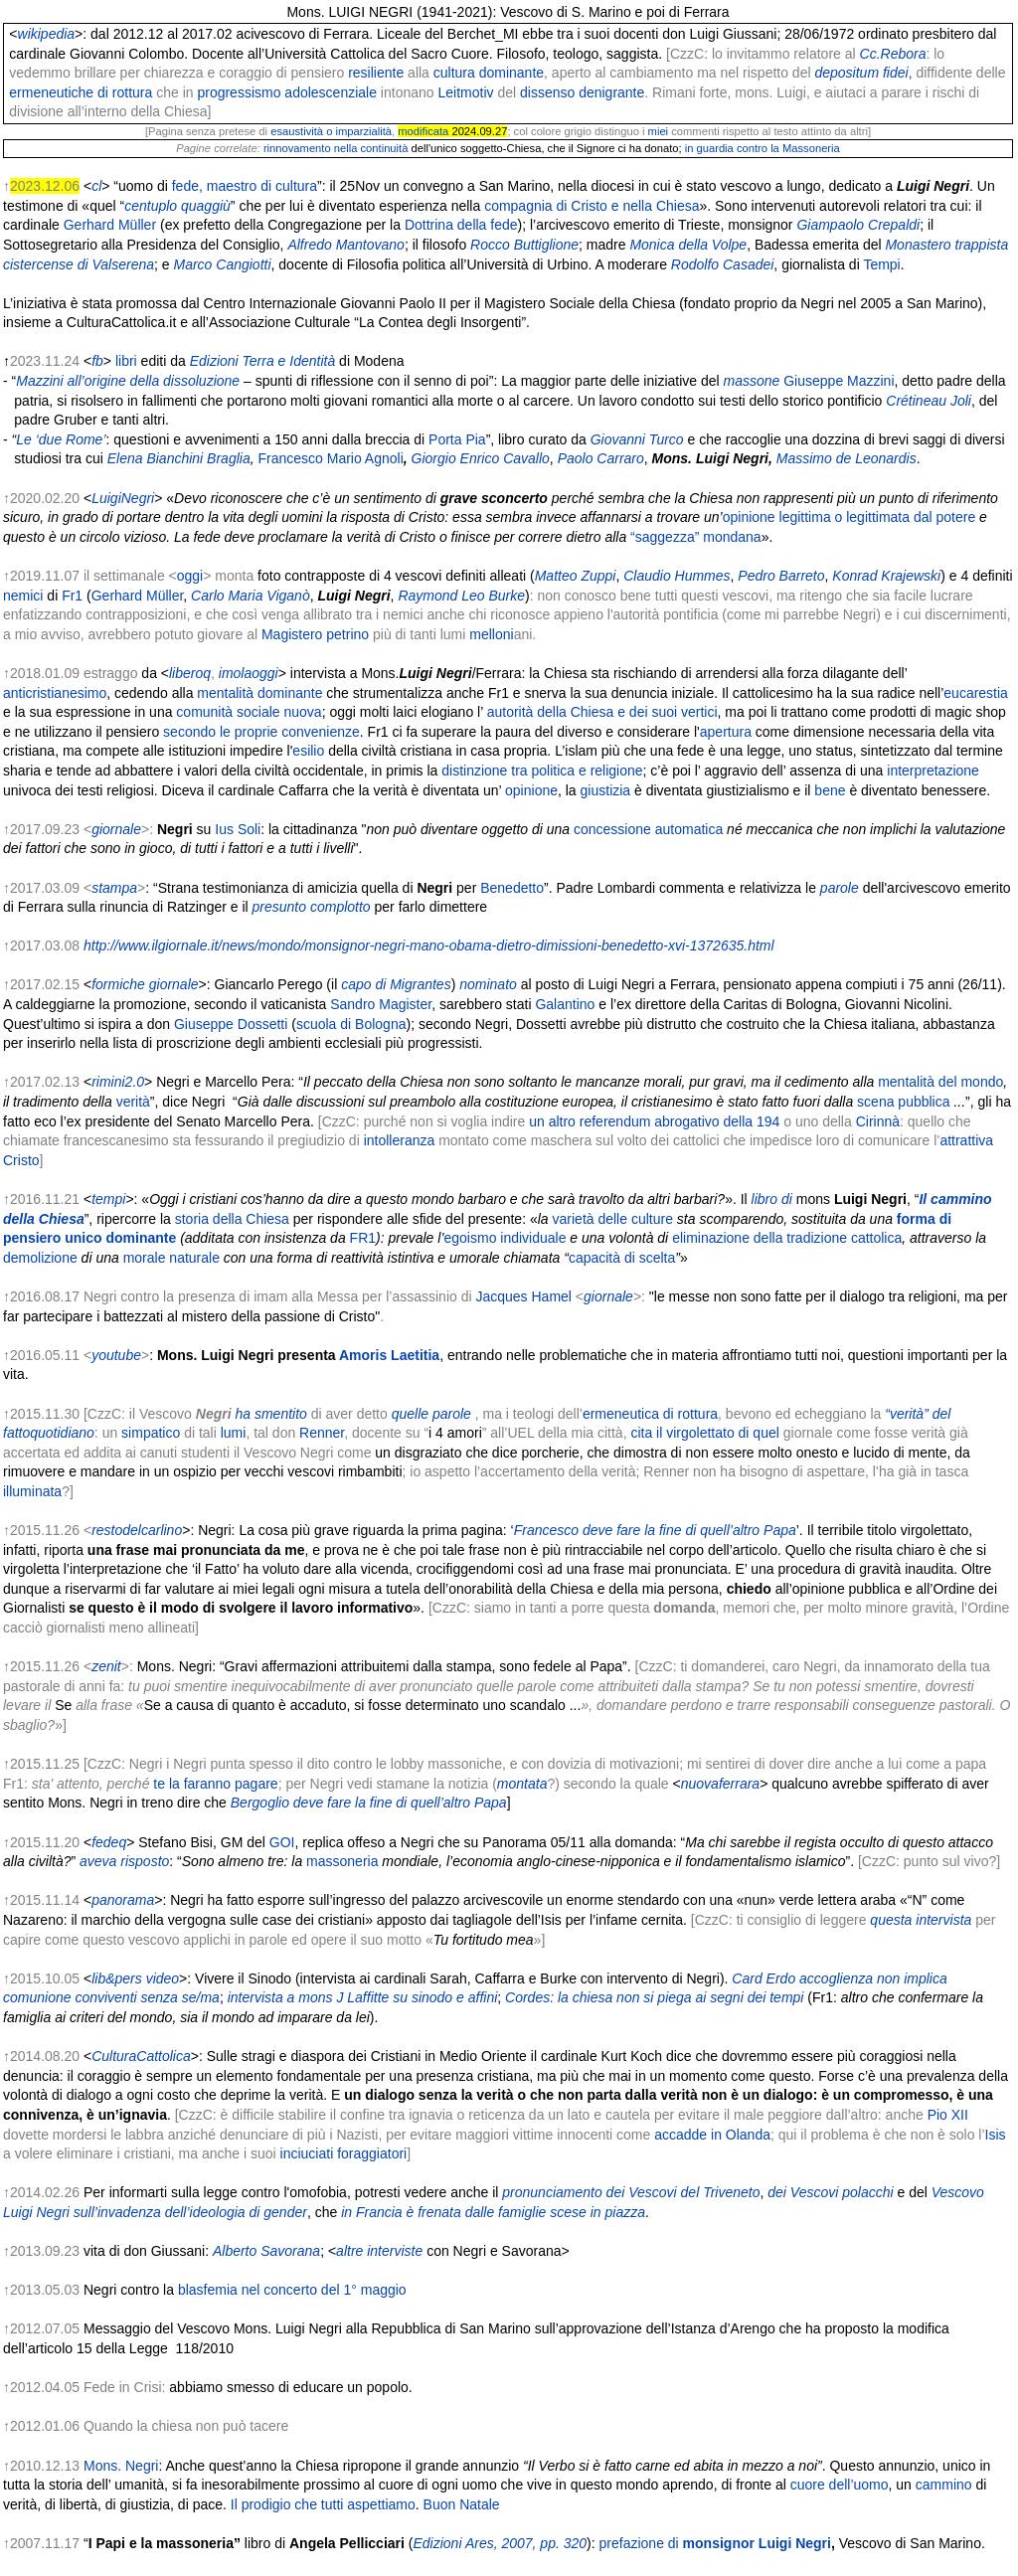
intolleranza (399, 1140)
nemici (23, 595)
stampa (114, 888)
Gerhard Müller (110, 225)
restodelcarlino (136, 1530)
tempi (108, 1199)
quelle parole (431, 1414)
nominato (488, 984)
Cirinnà (878, 1121)
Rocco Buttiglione (524, 245)
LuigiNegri (122, 498)
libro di (772, 1199)
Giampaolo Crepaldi (858, 225)
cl (96, 186)
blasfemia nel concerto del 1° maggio (292, 2290)
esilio (308, 751)
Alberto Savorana (266, 2251)
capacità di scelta (622, 1258)
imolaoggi (248, 673)
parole (839, 888)
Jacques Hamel (523, 1296)
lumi (234, 1433)
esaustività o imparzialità (331, 131)
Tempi (881, 264)
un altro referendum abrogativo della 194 (654, 1121)
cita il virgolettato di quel (704, 1433)
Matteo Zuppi (575, 576)
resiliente (376, 73)
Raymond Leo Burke (461, 595)
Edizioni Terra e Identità (263, 361)
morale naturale (171, 1258)
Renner (321, 1433)
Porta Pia (457, 439)
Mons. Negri (121, 2466)
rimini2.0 (117, 1082)
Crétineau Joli (928, 401)
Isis (995, 2135)
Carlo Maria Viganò (250, 595)
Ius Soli (237, 829)
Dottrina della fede (461, 225)
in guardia (709, 148)
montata (522, 1784)
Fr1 (72, 595)
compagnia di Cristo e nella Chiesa (591, 206)
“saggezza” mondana (696, 537)
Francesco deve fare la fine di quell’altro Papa (655, 1530)
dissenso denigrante (582, 92)
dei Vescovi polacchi (830, 2192)
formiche (118, 984)
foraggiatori (372, 2153)
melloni (491, 634)
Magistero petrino (315, 634)
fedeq (108, 1842)
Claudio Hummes (676, 576)
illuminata (32, 1491)
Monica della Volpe (688, 245)
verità (133, 1102)
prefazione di (715, 2543)
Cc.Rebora (893, 54)
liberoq (190, 673)
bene (829, 790)
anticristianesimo (54, 693)
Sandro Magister (380, 1004)
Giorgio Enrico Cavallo (481, 458)
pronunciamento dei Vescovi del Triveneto (631, 2192)
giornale (116, 829)
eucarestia (975, 693)
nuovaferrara (720, 1784)
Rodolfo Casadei (722, 264)
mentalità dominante (259, 693)
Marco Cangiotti (221, 264)
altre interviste (379, 2251)
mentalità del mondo (940, 1082)
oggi (190, 576)
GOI (282, 1842)
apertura (726, 732)
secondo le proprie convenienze (261, 732)
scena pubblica (903, 1102)
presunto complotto (312, 907)
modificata (423, 131)
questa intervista (920, 1920)
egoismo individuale (505, 1238)
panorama (122, 1900)
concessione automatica (648, 829)
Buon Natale (462, 2504)
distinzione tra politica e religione (541, 770)
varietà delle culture (613, 1219)
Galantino (564, 1004)
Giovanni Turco (637, 439)
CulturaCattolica (141, 2056)
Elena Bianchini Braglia (179, 458)
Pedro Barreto (781, 576)
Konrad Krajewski (886, 576)
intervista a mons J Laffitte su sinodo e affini (363, 1997)
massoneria (342, 1861)
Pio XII (948, 2115)
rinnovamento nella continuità (336, 148)
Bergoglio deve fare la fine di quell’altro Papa (369, 1802)
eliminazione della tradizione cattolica (787, 1238)
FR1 (363, 1238)
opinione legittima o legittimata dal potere (849, 517)
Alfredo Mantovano (346, 245)
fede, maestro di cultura (244, 186)
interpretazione (933, 770)
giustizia (606, 790)
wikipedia (47, 34)
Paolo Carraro (601, 458)
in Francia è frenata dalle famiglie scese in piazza (493, 2212)
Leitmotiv (465, 92)
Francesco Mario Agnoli (330, 458)
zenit (106, 1666)
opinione (531, 790)
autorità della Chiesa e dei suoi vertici (602, 712)
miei (658, 131)
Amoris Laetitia (389, 1355)
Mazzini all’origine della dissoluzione (128, 381)
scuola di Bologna (351, 1024)
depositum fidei (863, 73)
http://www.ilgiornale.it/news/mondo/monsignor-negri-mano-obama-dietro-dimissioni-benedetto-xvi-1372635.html (429, 945)
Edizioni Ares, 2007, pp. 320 (500, 2543)
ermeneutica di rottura (650, 1414)
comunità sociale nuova (248, 712)
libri (126, 361)
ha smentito (270, 1414)
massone (752, 381)
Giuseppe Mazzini (838, 381)
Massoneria (811, 148)
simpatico (150, 1433)
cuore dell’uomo (839, 2484)
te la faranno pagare (215, 1784)
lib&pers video (135, 1978)
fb (97, 361)
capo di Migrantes (396, 984)
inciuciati (307, 2153)
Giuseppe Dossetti (230, 1024)
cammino (944, 2484)
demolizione (40, 1258)
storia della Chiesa (232, 1219)
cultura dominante (488, 73)
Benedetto (512, 888)
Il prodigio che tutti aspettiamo (323, 2504)
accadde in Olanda (712, 2135)
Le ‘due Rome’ (60, 439)
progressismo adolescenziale (287, 92)
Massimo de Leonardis (846, 458)
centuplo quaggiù (177, 206)
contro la (758, 148)
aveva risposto (124, 1861)
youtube (116, 1355)
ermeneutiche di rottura (80, 92)
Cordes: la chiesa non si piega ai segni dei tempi (654, 1997)
